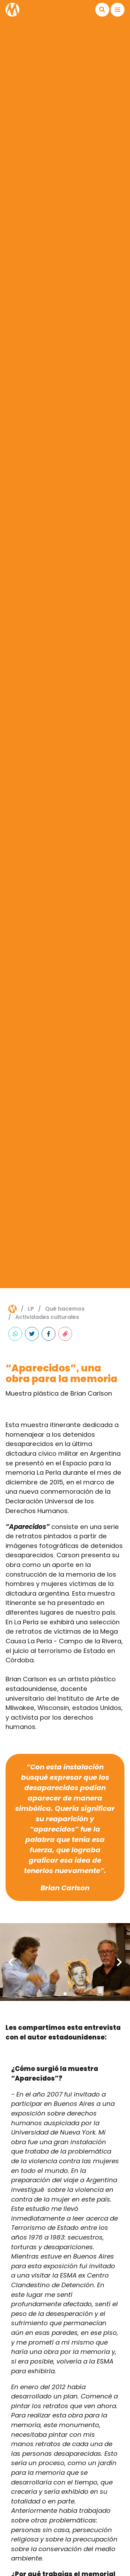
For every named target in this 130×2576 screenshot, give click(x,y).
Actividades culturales (47, 1317)
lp (31, 1309)
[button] (102, 9)
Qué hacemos (65, 1309)
